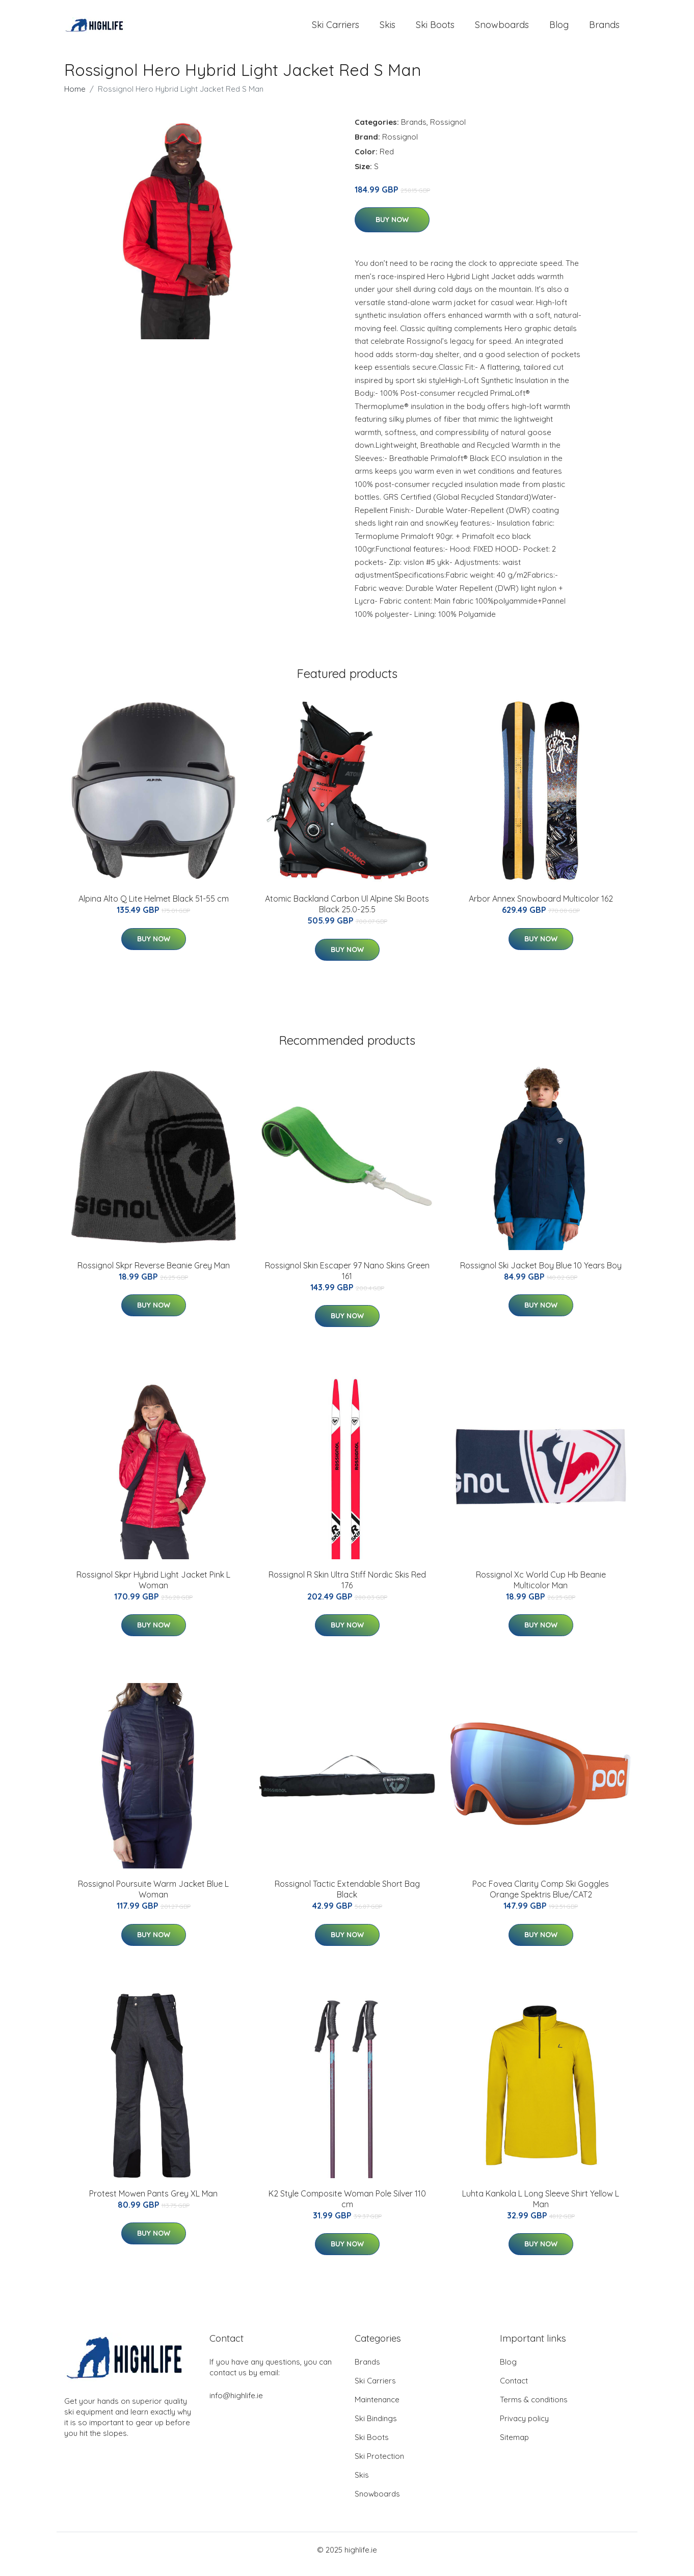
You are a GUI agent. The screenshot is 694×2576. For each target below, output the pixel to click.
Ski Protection (379, 2465)
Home (75, 97)
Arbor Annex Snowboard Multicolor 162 (541, 908)
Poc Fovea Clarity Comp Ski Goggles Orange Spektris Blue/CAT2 (540, 1898)
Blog (559, 29)
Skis (387, 29)
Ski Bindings (376, 2427)
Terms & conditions (534, 2408)
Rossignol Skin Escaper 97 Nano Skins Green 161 (347, 1279)
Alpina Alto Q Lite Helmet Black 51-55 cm (153, 908)
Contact (514, 2389)
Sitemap (514, 2446)
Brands (604, 29)
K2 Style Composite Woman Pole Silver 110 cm (347, 2207)
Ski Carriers (335, 29)
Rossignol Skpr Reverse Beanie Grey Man (153, 1274)
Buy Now (392, 228)
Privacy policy (524, 2427)
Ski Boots (435, 29)
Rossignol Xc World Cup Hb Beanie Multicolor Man (541, 1588)
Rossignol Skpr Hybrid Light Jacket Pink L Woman (153, 1588)
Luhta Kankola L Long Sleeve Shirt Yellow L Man (540, 2207)
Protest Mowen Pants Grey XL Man (153, 2202)
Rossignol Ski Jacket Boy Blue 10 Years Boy (541, 1274)
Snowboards (502, 29)
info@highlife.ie (236, 2404)
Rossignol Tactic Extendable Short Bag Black (347, 1898)
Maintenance (377, 2408)
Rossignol (448, 130)
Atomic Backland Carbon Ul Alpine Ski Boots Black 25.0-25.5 (347, 913)
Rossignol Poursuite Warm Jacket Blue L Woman (153, 1898)
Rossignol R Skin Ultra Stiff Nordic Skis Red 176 (347, 1588)
